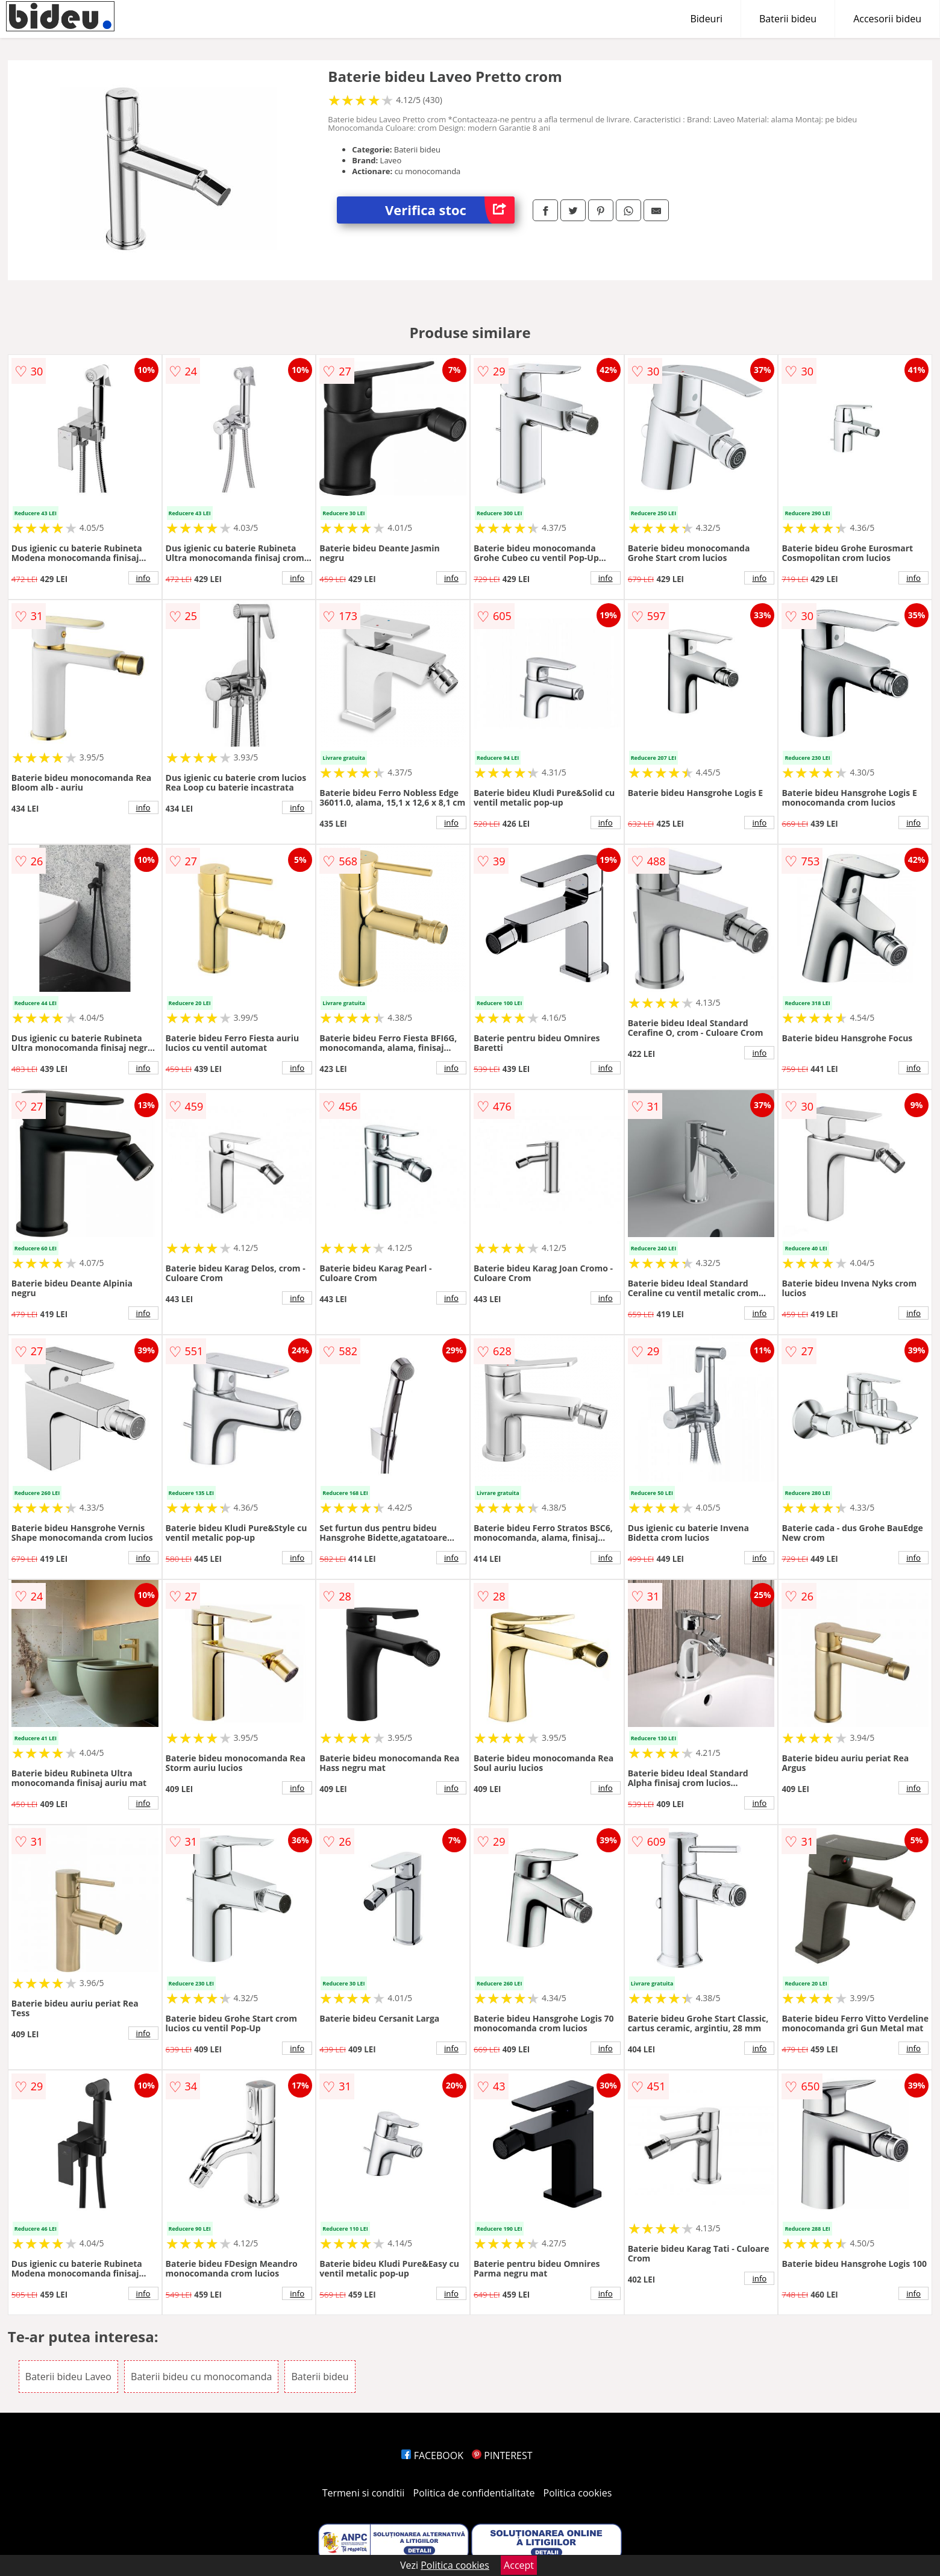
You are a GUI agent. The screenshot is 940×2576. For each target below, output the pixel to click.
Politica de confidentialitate (474, 2492)
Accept (519, 2565)
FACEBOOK (432, 2455)
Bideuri (706, 18)
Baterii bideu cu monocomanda (201, 2376)
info (143, 577)
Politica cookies (578, 2492)
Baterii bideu (787, 18)
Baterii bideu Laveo (68, 2376)
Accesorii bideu (887, 18)
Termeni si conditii (363, 2492)
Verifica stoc (450, 210)
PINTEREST (502, 2455)
